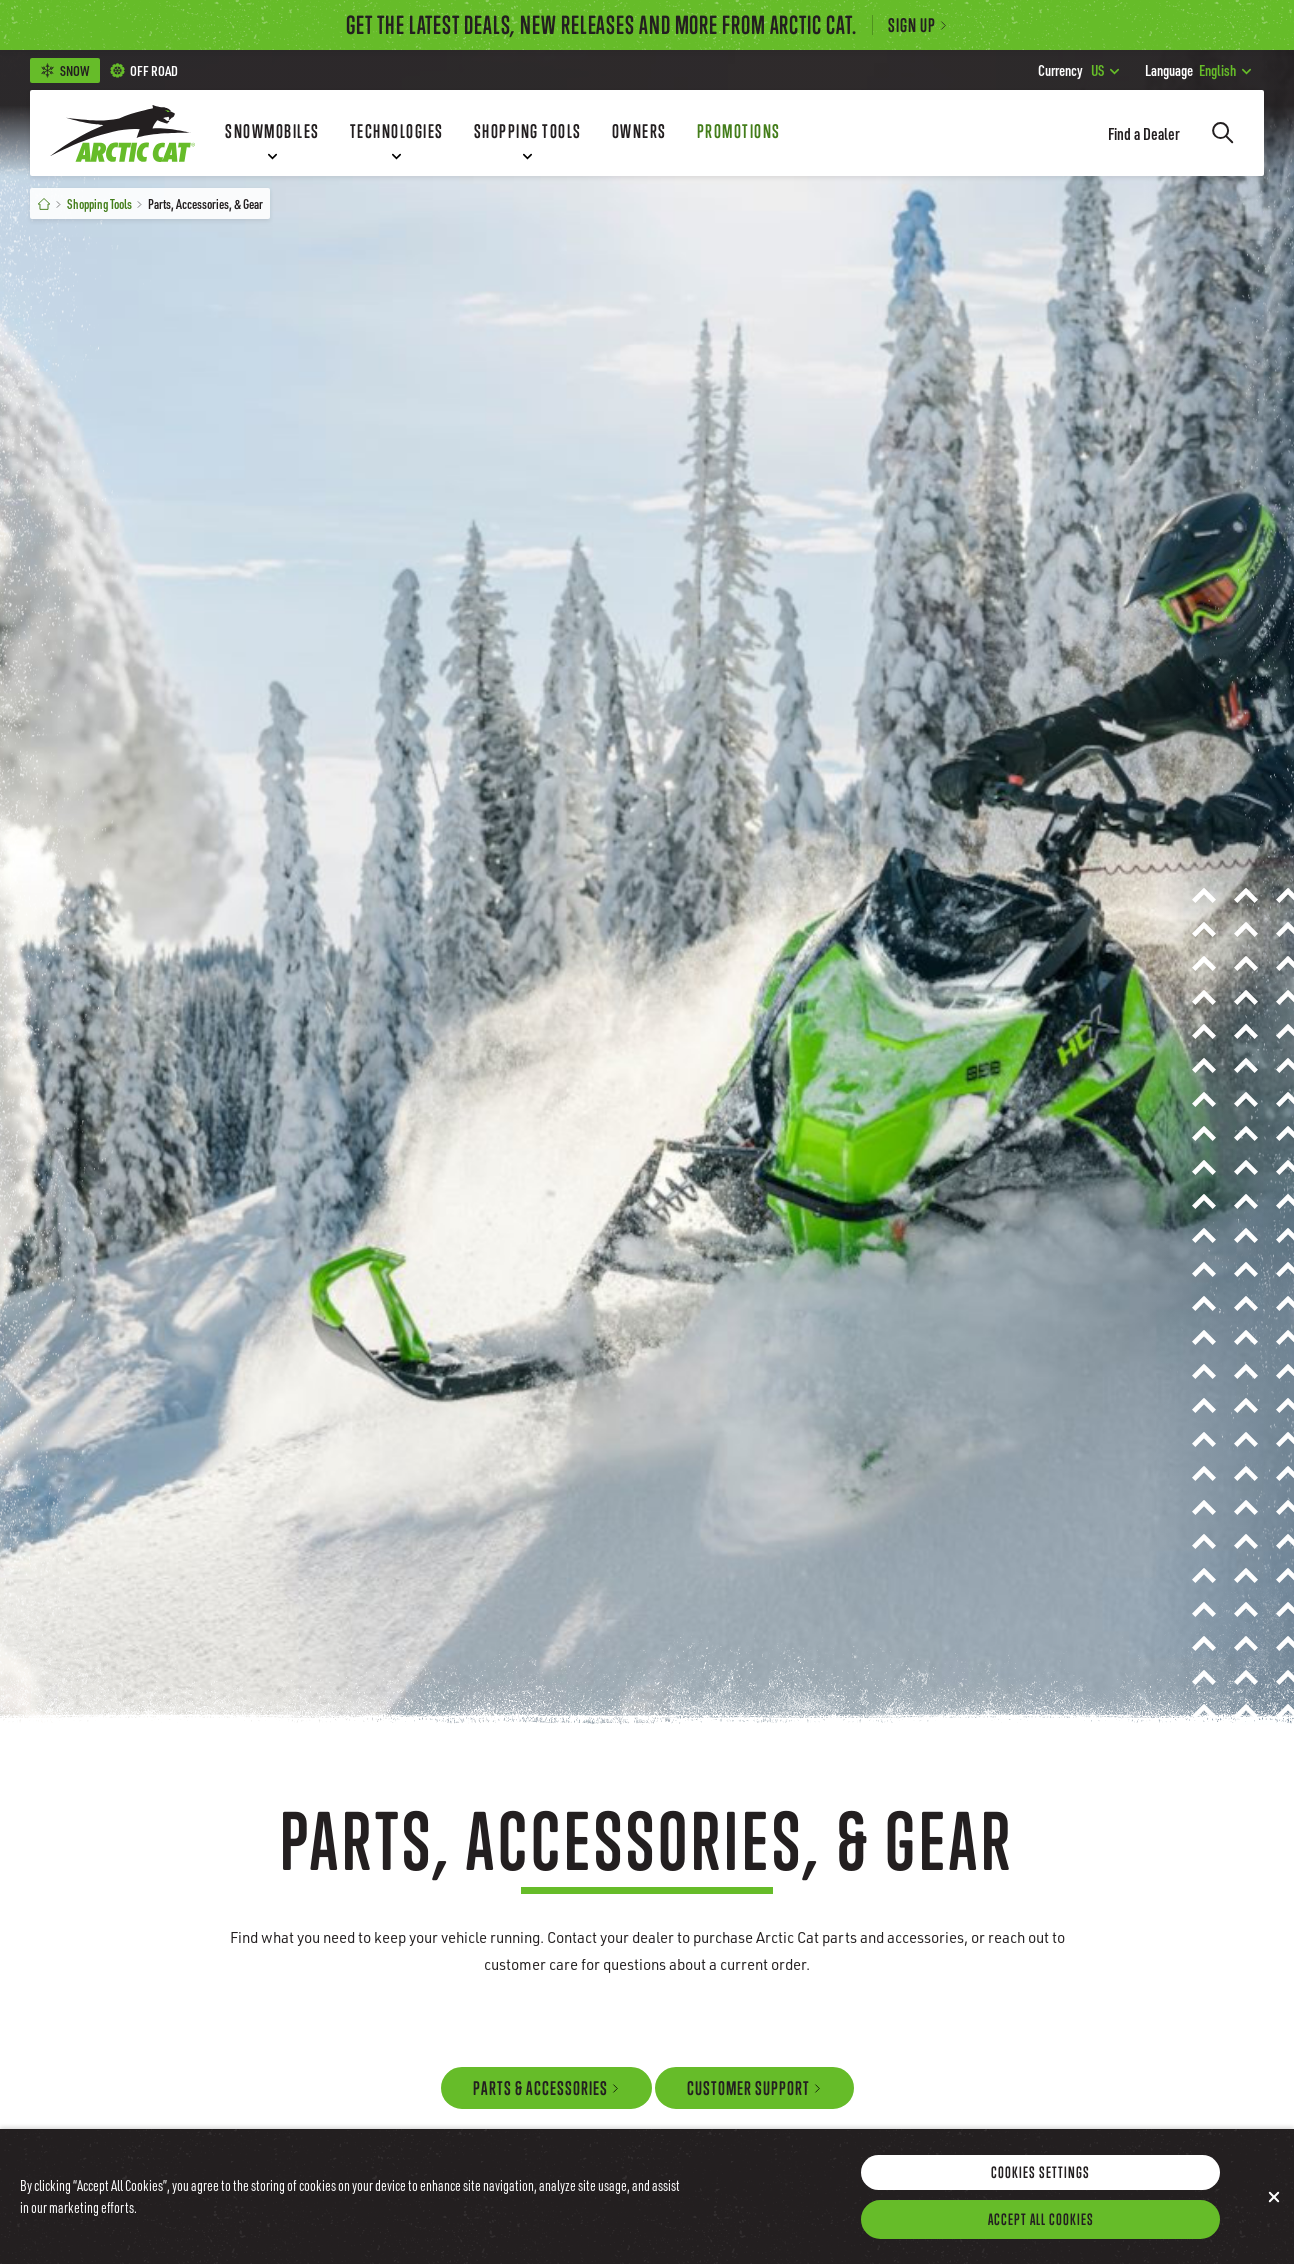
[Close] (1274, 2216)
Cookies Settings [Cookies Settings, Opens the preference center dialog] (1040, 2191)
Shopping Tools (99, 203)
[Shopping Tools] (528, 133)
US (1078, 70)
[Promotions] (739, 133)
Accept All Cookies (1041, 2238)
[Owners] (639, 133)
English (1198, 70)
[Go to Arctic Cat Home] (122, 133)
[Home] (44, 203)
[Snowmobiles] (272, 133)
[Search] (1223, 133)
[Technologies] (397, 133)
